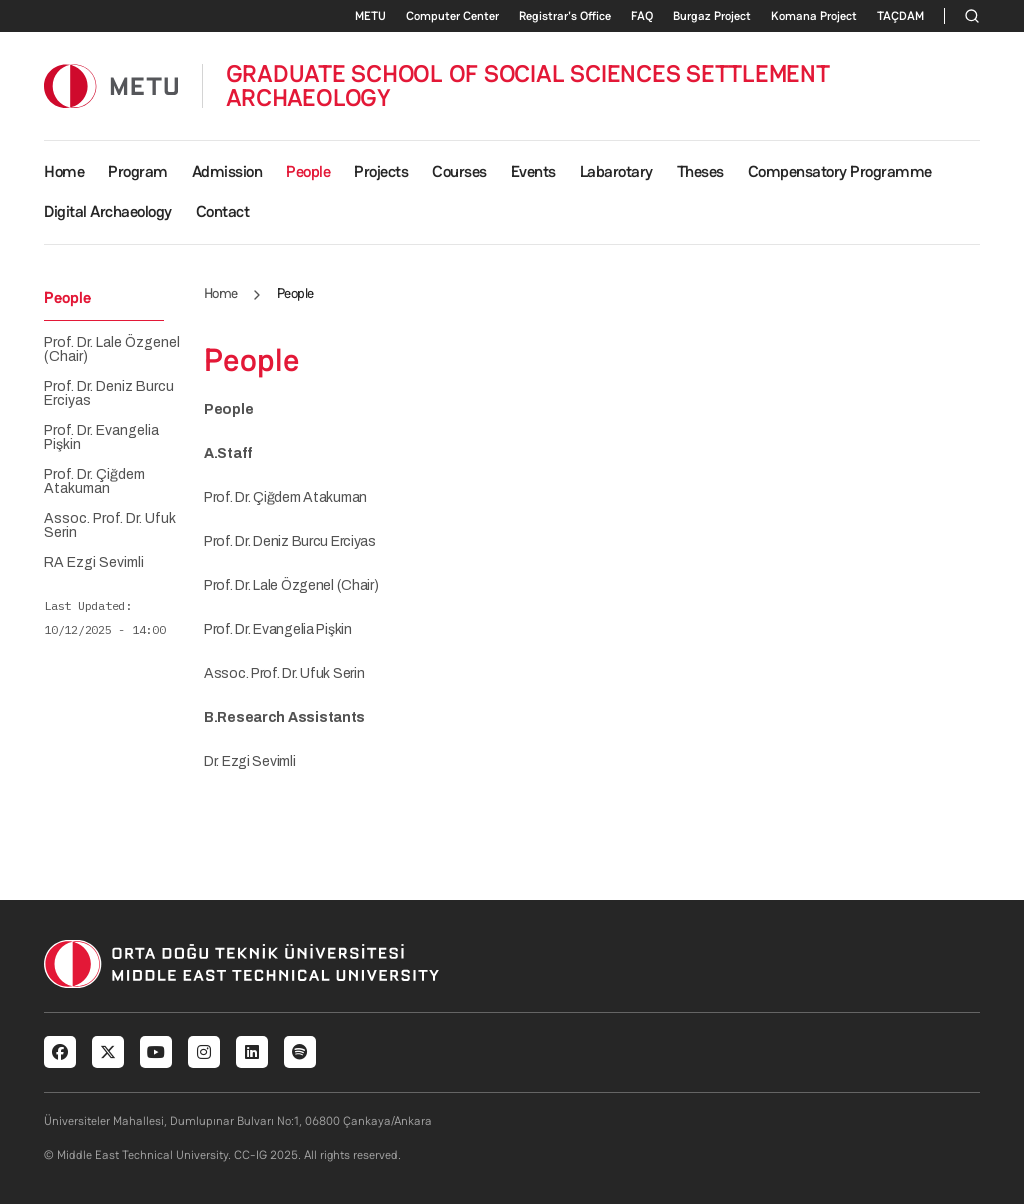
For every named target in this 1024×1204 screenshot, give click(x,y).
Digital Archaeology (108, 211)
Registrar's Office (565, 16)
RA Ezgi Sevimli (94, 563)
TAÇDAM (900, 16)
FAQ (642, 16)
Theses (700, 171)
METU (370, 16)
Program (138, 171)
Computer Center (452, 16)
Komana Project (814, 16)
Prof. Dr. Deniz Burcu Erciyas (109, 394)
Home (64, 171)
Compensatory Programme (840, 171)
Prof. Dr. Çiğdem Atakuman (94, 482)
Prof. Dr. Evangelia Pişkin (101, 438)
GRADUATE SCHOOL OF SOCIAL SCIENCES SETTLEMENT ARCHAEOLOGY (528, 86)
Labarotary (616, 171)
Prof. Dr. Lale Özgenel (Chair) (112, 350)
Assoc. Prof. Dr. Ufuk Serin (110, 526)
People (308, 171)
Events (533, 171)
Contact (223, 211)
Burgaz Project (712, 16)
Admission (227, 171)
